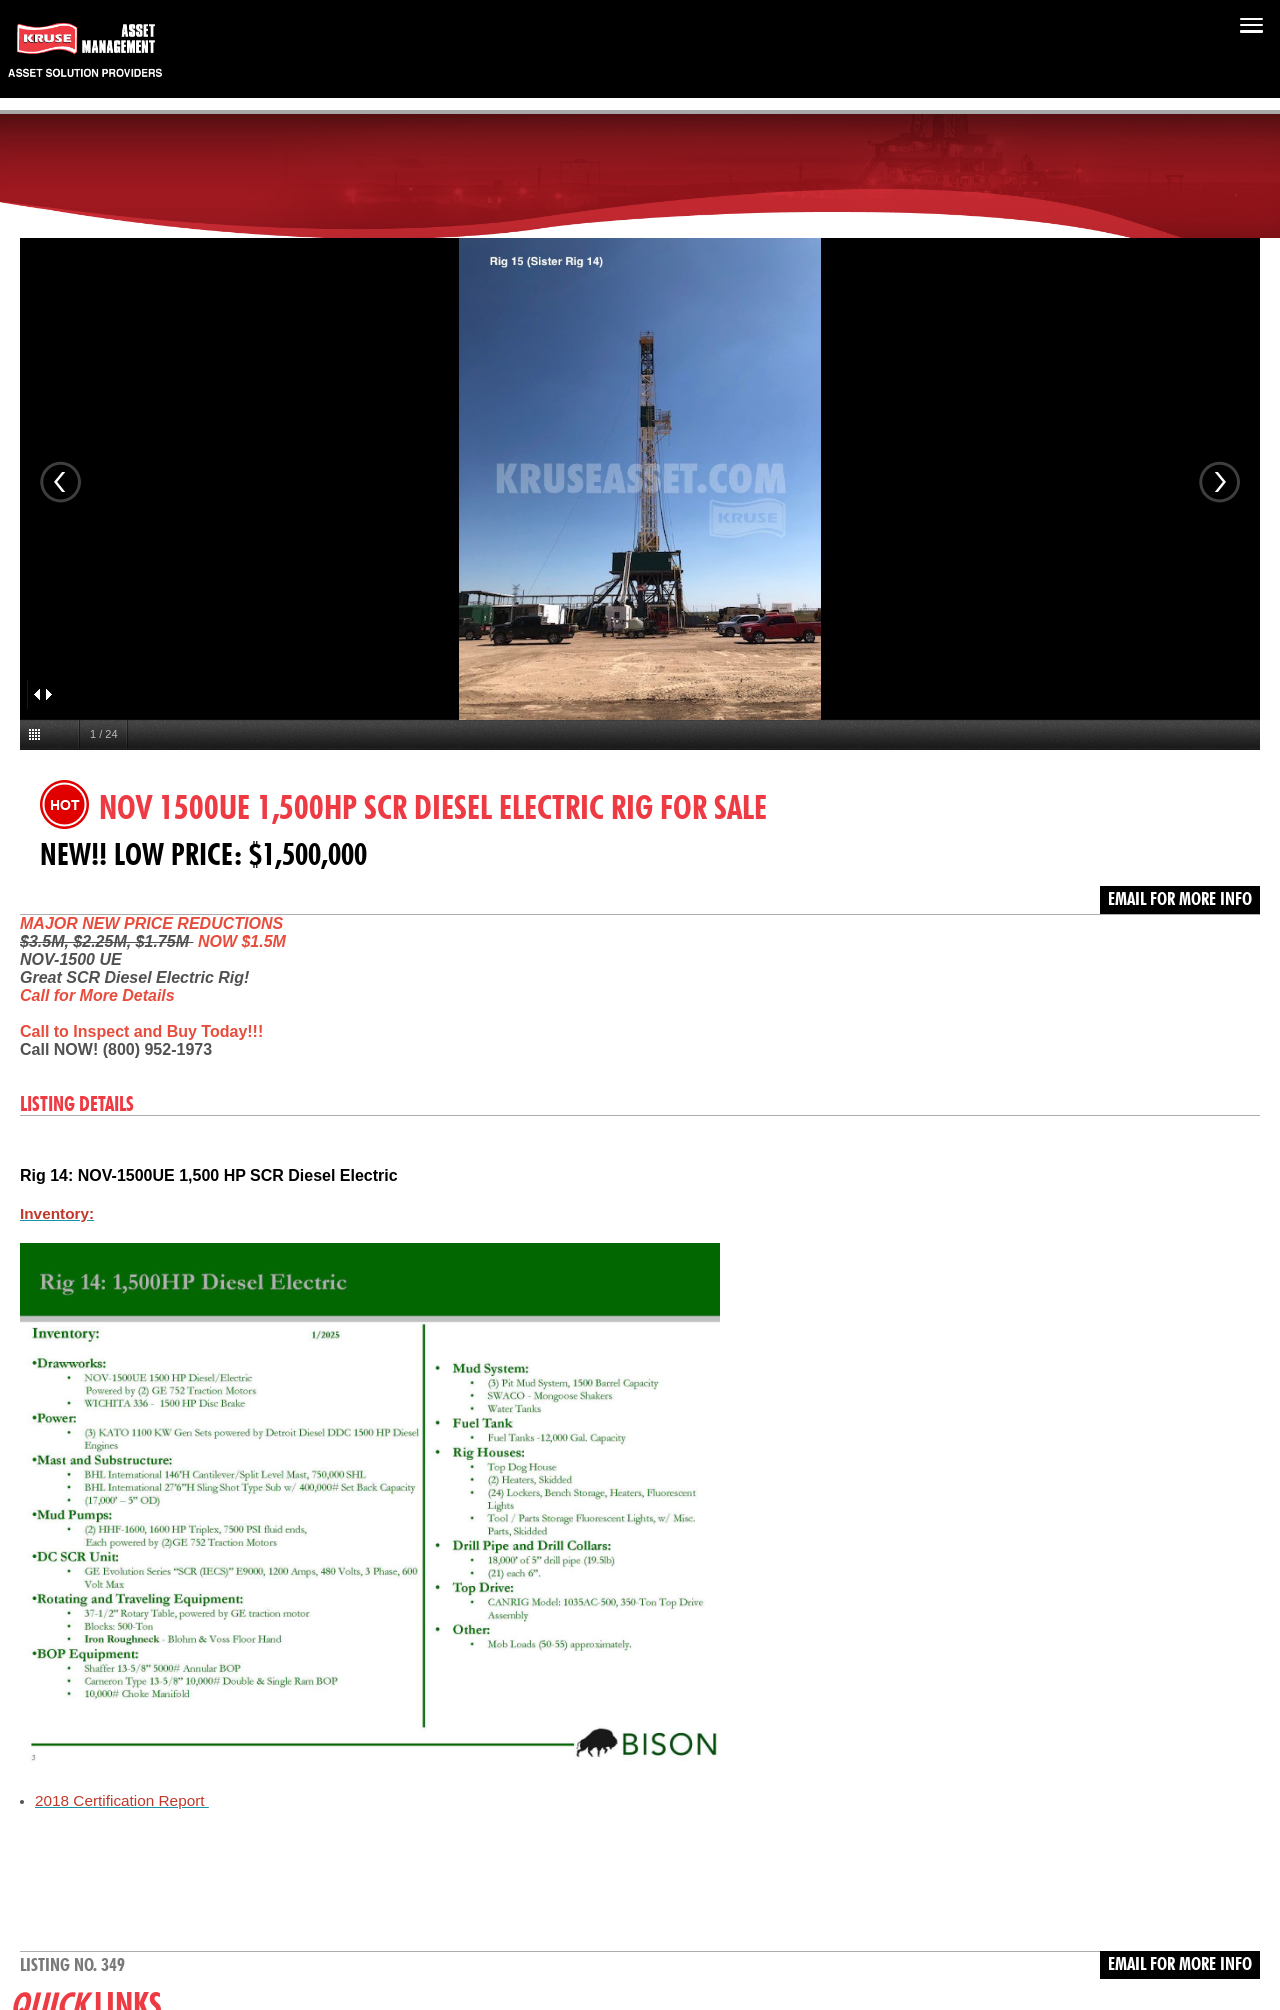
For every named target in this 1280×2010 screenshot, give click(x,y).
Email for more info (1180, 900)
